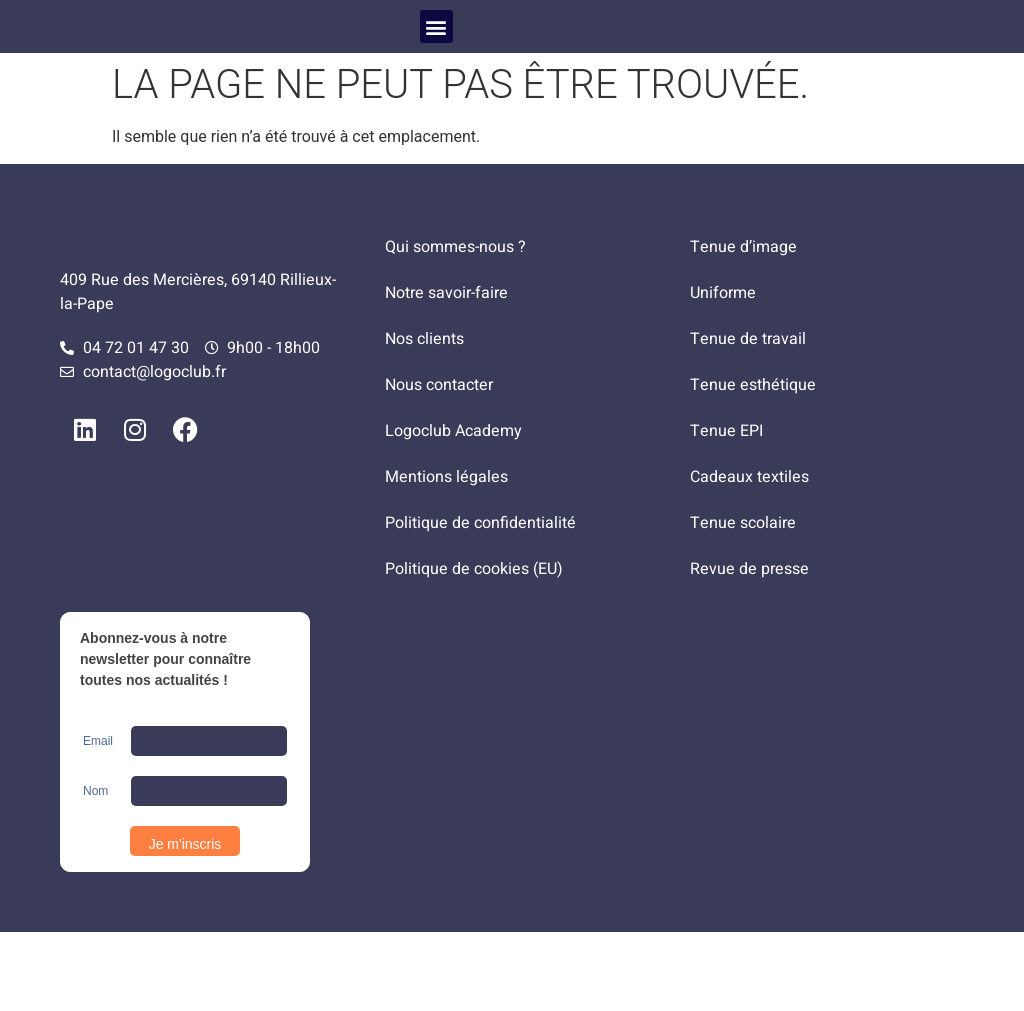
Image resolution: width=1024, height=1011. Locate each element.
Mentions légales (446, 556)
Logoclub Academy (453, 510)
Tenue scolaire (743, 602)
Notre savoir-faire (446, 372)
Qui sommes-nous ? (455, 326)
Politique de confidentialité (480, 602)
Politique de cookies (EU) (474, 648)
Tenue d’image (743, 326)
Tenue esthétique (753, 464)
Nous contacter (439, 464)
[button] (436, 65)
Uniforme (723, 372)
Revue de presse (749, 648)
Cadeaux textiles (749, 556)
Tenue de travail (748, 418)
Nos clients (424, 418)
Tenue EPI (726, 510)
